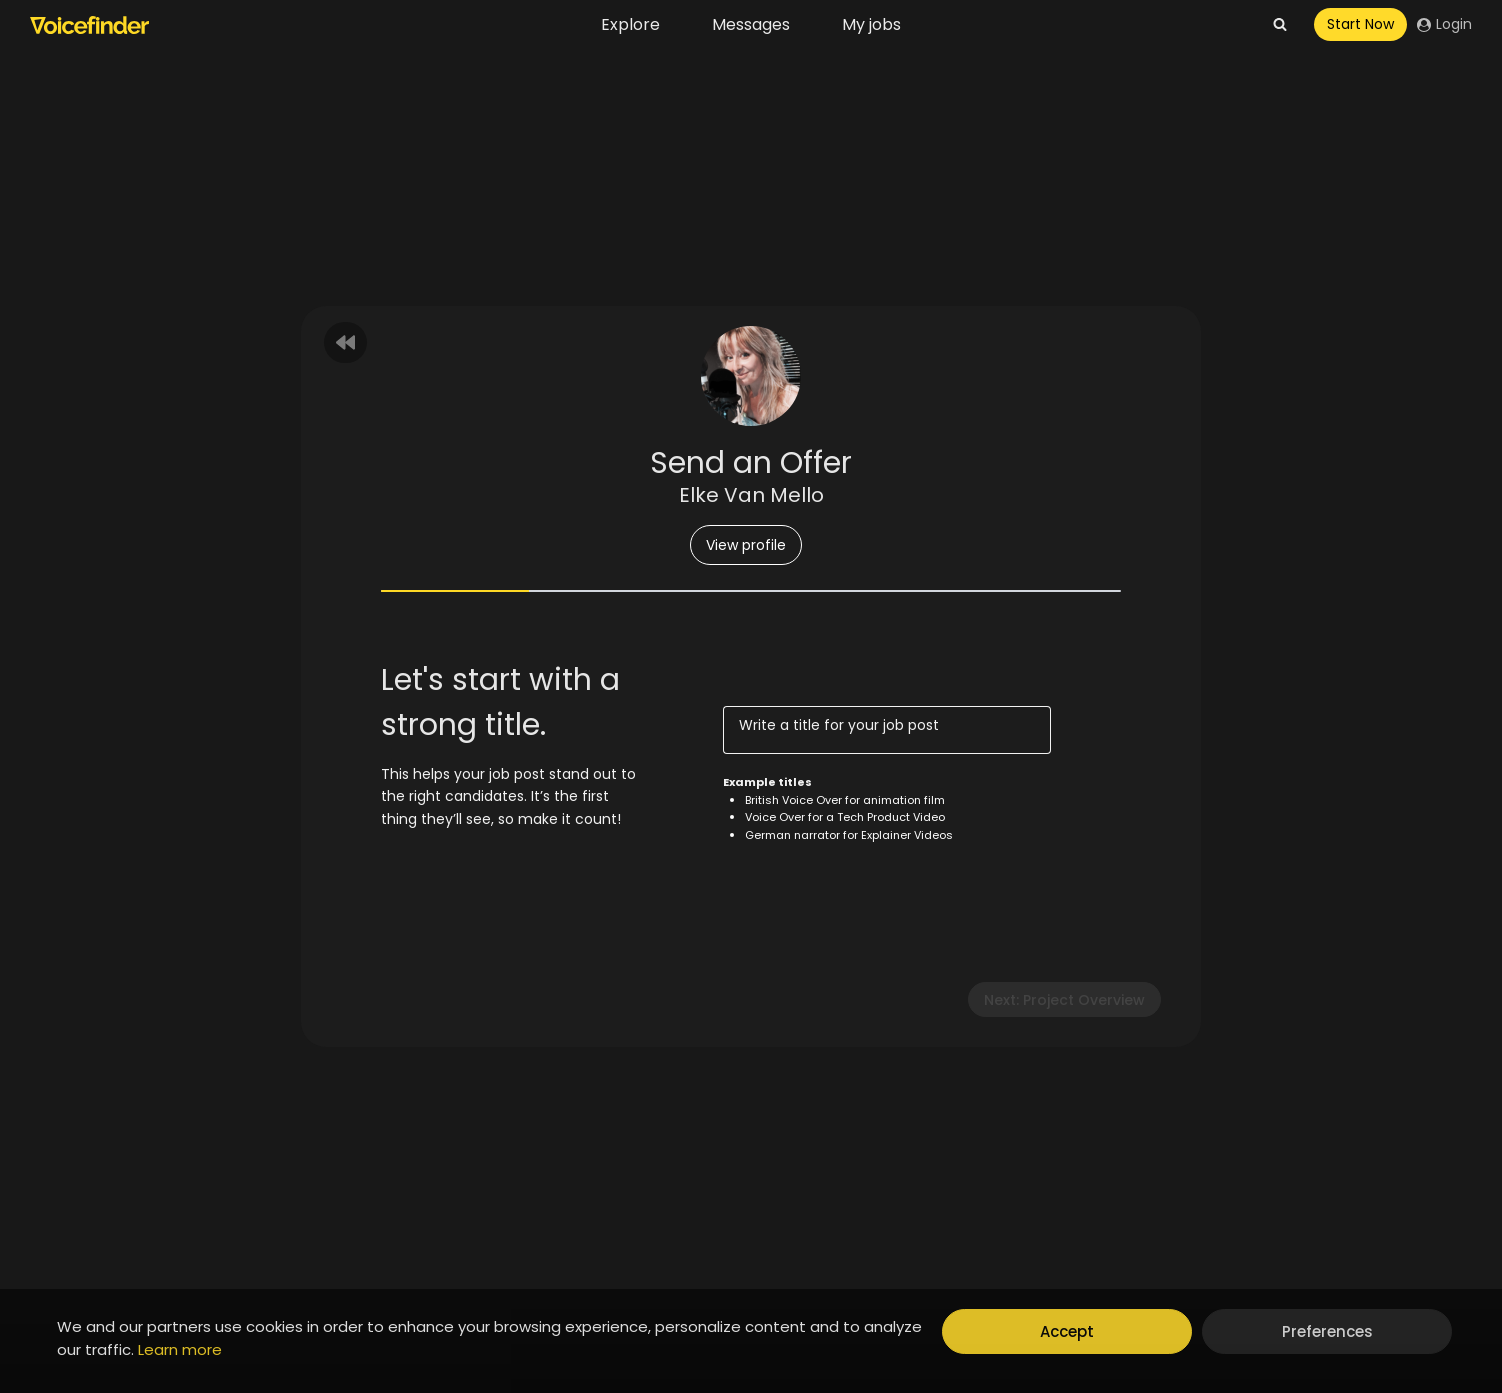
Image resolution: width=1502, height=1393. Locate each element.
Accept (1067, 1331)
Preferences (1327, 1331)
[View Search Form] (1280, 25)
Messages (751, 24)
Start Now (1360, 24)
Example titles (767, 782)
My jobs (871, 24)
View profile (746, 545)
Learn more (180, 1349)
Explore (630, 24)
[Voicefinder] (89, 25)
